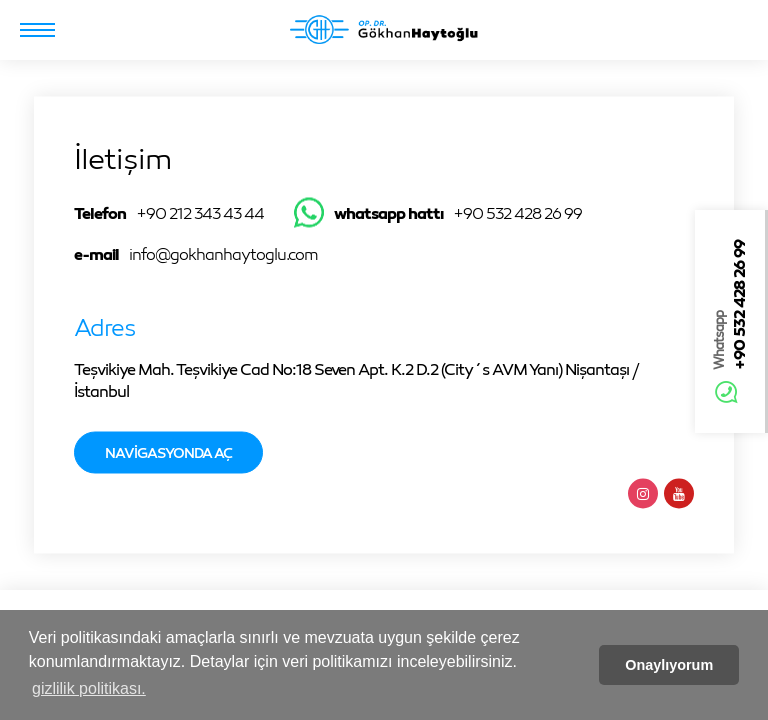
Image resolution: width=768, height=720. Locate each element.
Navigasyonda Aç (168, 452)
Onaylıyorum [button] (669, 665)
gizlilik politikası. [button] (89, 688)
